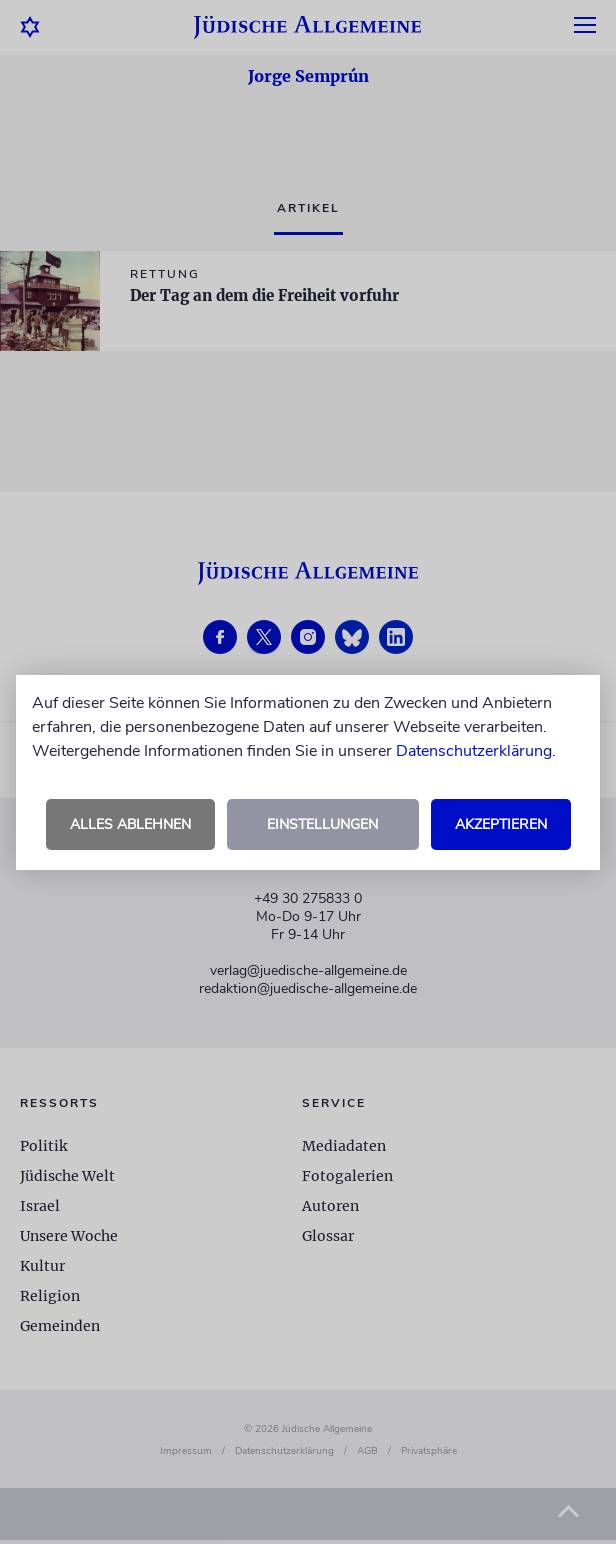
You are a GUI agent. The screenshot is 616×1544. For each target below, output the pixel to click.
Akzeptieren (501, 824)
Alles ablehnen (130, 824)
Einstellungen (322, 824)
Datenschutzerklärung (474, 751)
